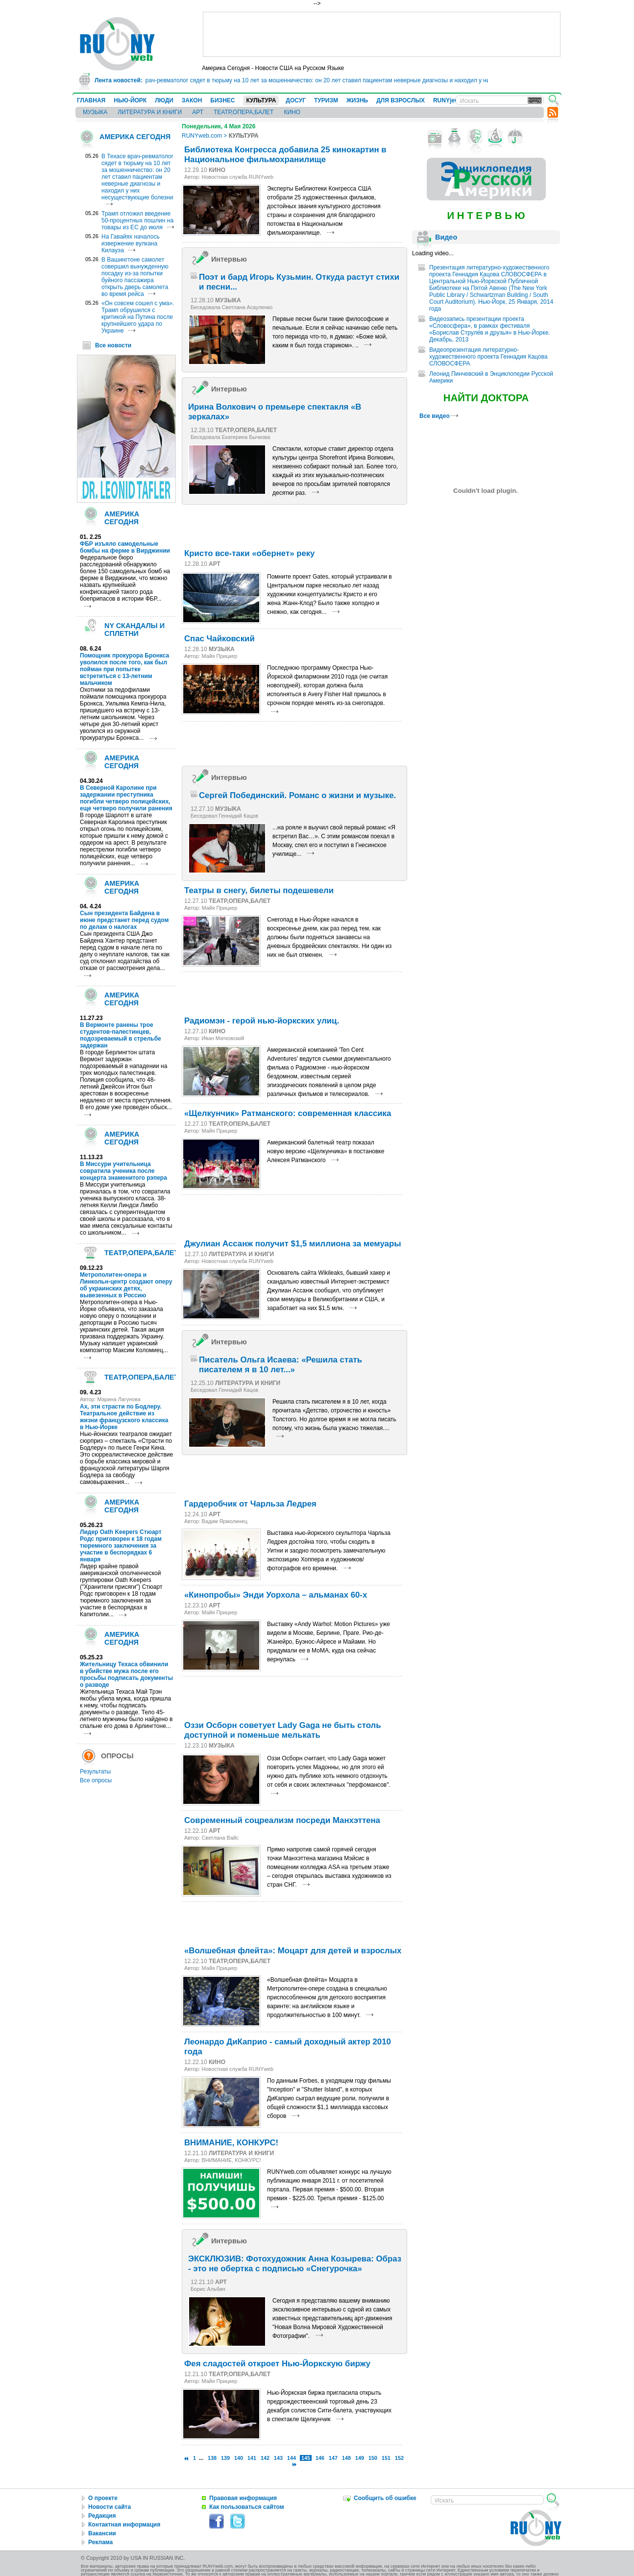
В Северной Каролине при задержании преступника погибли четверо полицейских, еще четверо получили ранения (126, 798)
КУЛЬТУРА (261, 100)
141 (251, 2458)
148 (346, 2458)
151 (386, 2458)
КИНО (292, 112)
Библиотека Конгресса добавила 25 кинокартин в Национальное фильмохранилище (285, 154)
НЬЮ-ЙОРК (130, 100)
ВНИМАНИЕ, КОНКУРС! (231, 2142)
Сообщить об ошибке (385, 2498)
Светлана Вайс (220, 1838)
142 (265, 2458)
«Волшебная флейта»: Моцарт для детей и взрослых (292, 1950)
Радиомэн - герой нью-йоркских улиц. (261, 1020)
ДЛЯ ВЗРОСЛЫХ (400, 100)
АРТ (197, 112)
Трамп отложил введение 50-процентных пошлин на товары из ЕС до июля (137, 220)
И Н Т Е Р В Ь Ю (486, 215)
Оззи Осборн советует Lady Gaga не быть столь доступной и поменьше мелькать (282, 1730)
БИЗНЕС (222, 100)
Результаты (95, 1771)
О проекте (103, 2498)
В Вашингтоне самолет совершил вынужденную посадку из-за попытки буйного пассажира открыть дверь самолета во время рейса (135, 276)
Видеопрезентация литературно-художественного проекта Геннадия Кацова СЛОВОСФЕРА (488, 356)
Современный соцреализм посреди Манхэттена (282, 1820)
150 (372, 2458)
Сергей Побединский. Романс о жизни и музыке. (297, 795)
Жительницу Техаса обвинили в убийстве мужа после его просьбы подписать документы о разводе (126, 1674)
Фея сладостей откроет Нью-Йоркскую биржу (277, 2363)
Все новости (113, 345)
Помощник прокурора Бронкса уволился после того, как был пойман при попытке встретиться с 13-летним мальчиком (124, 669)
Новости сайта (109, 2506)
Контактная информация (124, 2524)
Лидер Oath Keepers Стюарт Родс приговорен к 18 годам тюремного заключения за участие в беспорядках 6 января (121, 1546)
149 (359, 2458)
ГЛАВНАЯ (91, 100)
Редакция (102, 2515)
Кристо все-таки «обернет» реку (249, 553)
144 (291, 2458)
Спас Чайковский (219, 638)
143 (278, 2458)
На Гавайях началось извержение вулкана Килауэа (130, 243)
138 (212, 2458)
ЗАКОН (192, 100)
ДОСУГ (296, 100)
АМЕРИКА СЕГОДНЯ (135, 137)
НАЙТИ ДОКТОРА (486, 397)
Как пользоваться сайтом (246, 2506)
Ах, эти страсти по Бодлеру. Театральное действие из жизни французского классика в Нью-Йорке (124, 1417)
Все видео (438, 416)
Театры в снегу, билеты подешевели (259, 890)
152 (399, 2458)
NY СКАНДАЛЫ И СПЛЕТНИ (134, 629)
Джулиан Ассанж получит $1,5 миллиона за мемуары (292, 1243)
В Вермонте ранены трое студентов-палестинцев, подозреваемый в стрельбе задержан (120, 1035)
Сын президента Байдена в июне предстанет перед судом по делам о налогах (124, 920)
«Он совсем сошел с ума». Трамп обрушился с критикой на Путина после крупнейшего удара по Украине (137, 317)
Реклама (100, 2542)
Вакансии (102, 2533)
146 (320, 2458)
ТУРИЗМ (326, 100)
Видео (446, 237)
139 (225, 2458)
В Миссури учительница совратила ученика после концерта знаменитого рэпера (123, 1171)
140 (238, 2458)
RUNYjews (448, 100)
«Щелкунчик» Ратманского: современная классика (287, 1113)
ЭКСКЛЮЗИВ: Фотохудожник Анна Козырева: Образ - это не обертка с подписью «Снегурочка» (294, 2263)
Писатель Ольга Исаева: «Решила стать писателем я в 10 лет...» (280, 1364)
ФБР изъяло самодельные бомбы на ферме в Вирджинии (125, 547)
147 (333, 2458)
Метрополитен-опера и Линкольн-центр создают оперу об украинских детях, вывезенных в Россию (126, 1285)
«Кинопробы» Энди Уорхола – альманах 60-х (275, 1595)
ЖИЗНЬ (357, 100)
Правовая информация (243, 2498)
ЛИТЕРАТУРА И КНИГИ (150, 112)
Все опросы (96, 1780)
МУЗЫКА (95, 112)
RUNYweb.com (202, 135)
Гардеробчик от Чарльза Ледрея (250, 1503)
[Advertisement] (381, 34)
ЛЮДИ (164, 100)
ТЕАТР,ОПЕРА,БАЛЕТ (243, 112)
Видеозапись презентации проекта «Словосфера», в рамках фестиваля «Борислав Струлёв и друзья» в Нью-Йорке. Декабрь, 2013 (489, 329)
